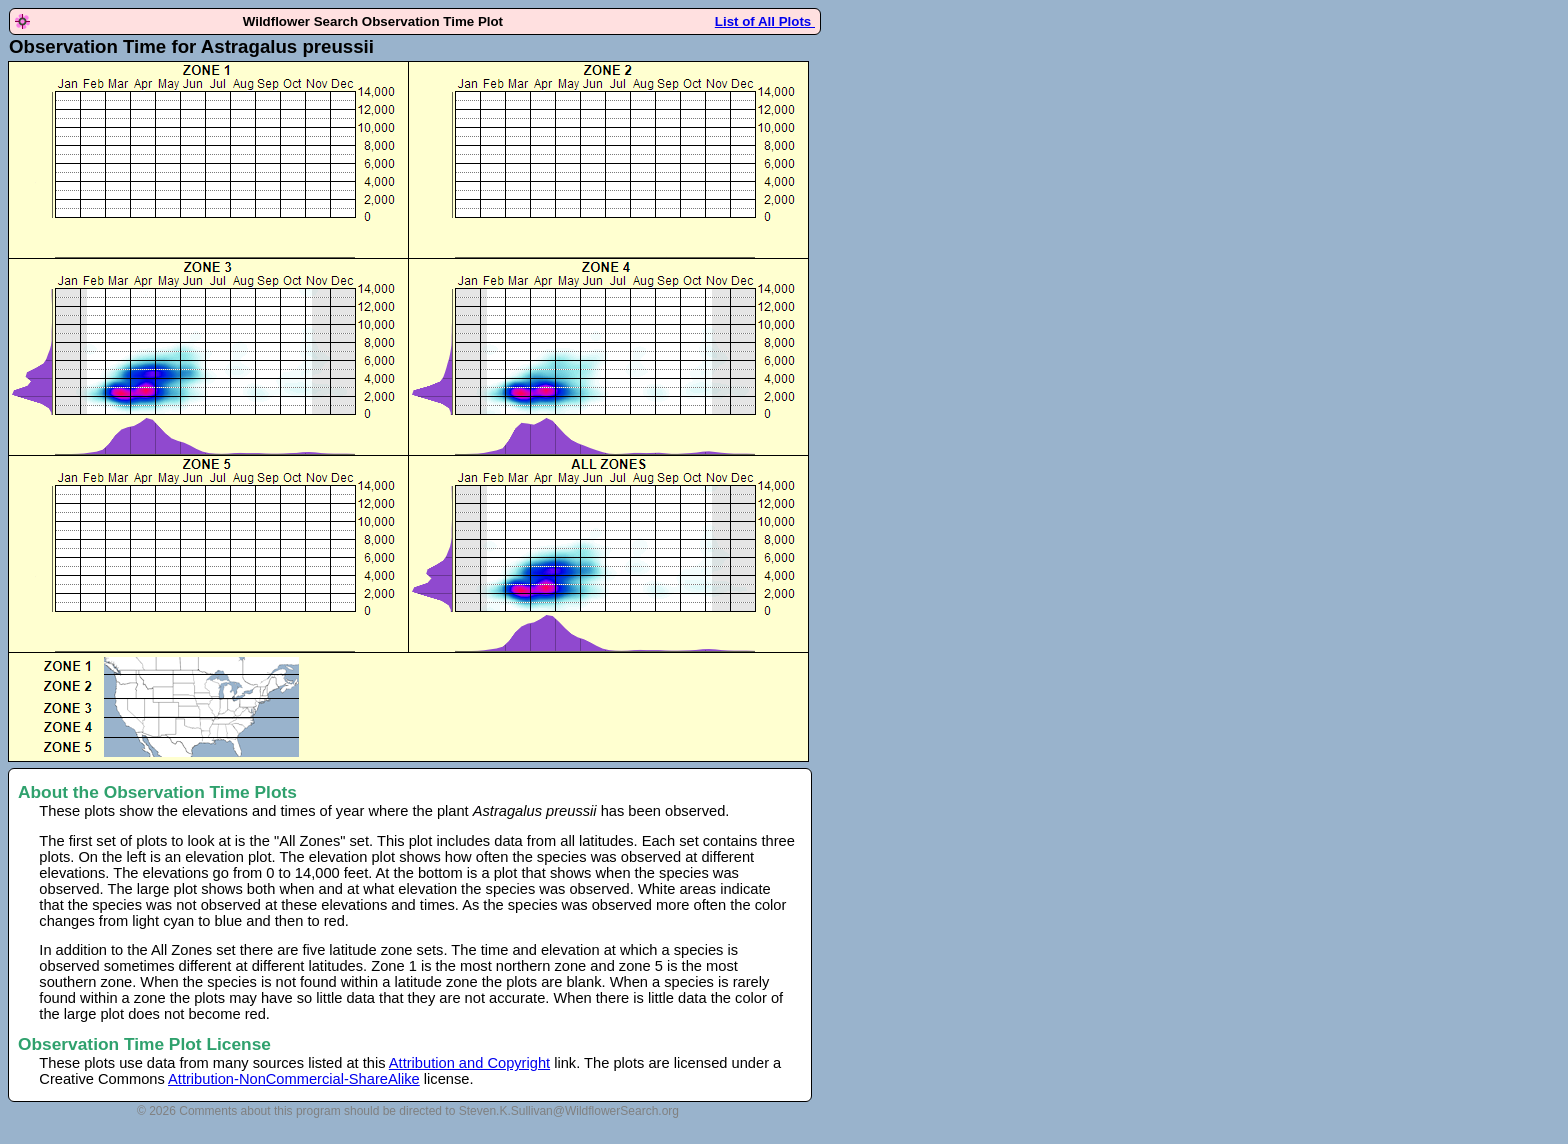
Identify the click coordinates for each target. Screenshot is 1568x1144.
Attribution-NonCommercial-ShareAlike (294, 1079)
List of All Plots (765, 21)
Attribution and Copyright (469, 1063)
